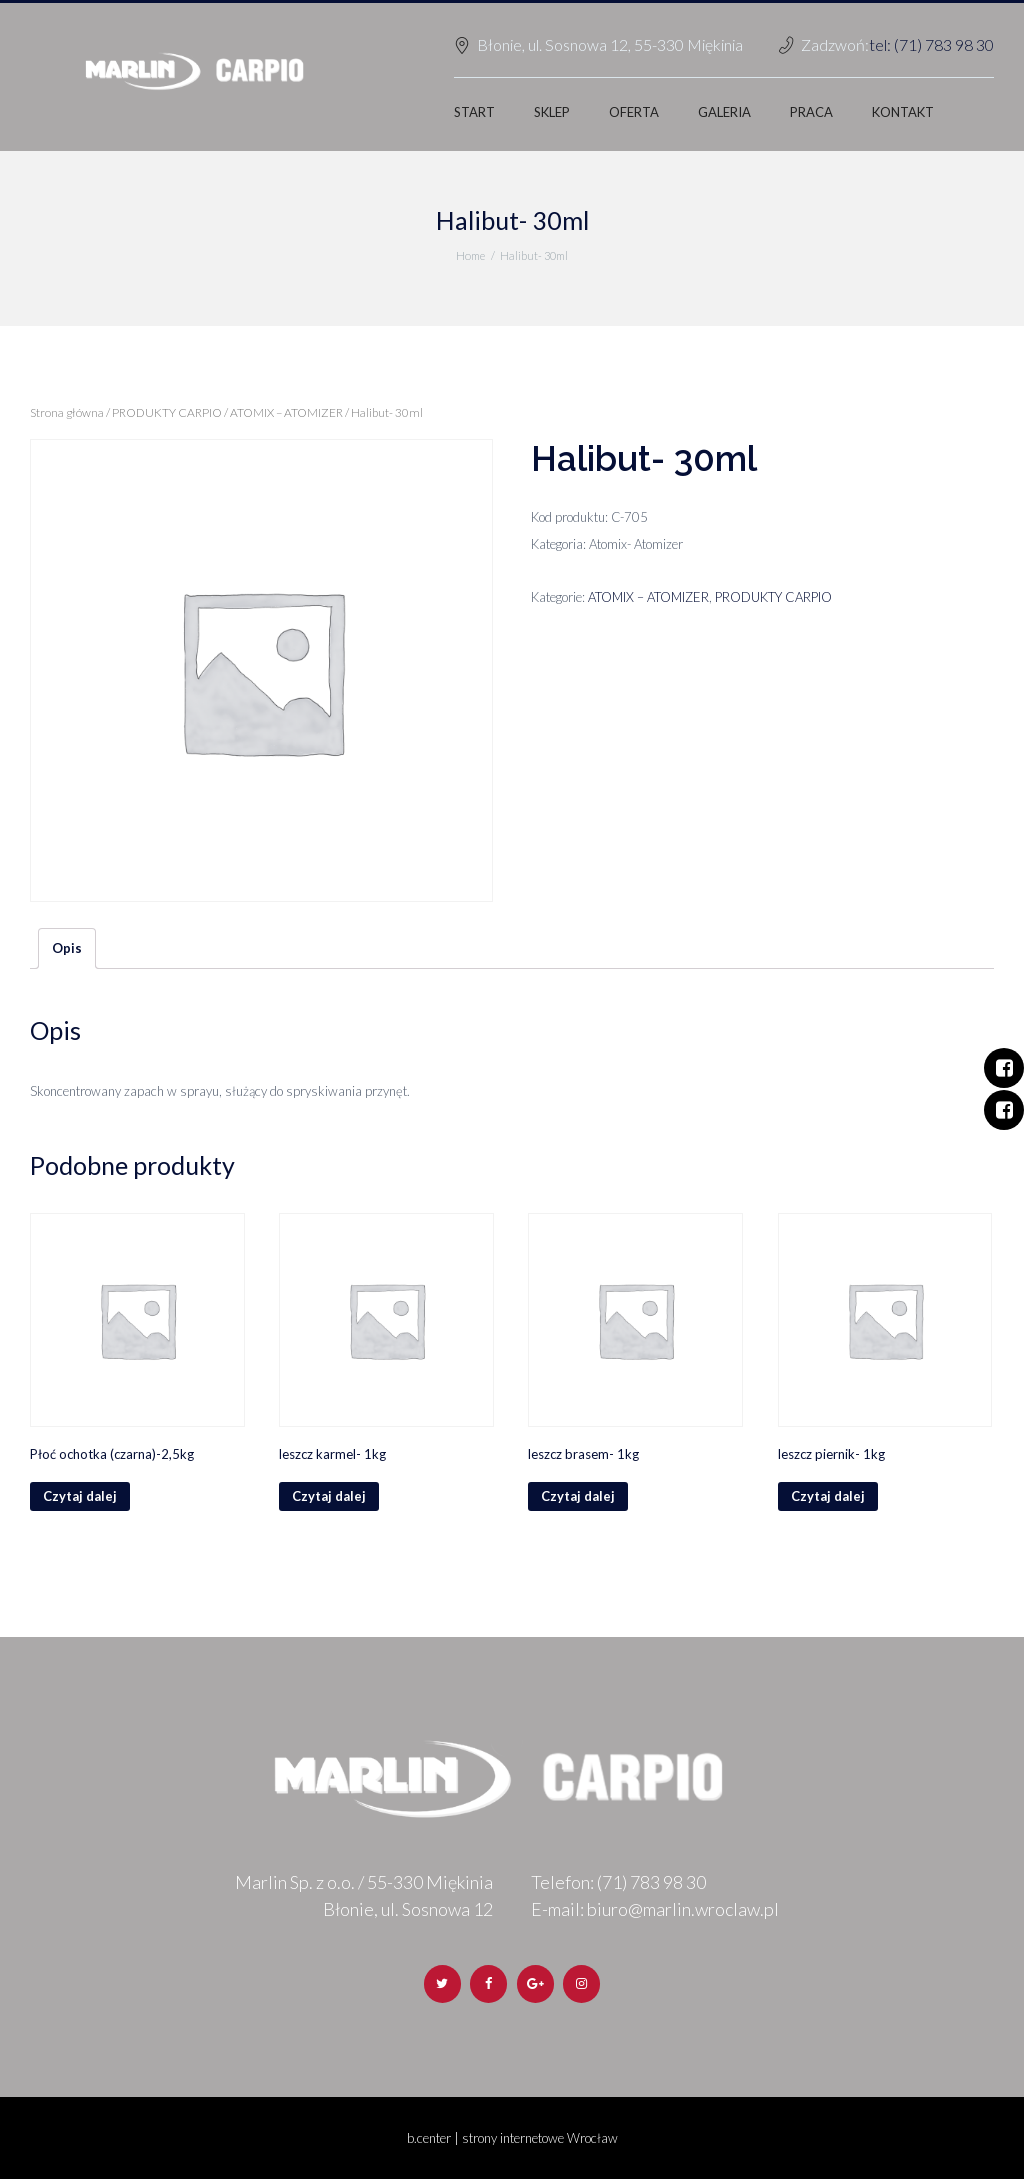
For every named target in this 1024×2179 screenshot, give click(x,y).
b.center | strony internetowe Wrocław (512, 2138)
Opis (67, 948)
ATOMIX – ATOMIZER (286, 412)
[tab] (67, 949)
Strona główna (67, 412)
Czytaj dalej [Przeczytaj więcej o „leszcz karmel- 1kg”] (329, 1496)
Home (470, 255)
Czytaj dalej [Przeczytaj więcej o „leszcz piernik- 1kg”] (828, 1496)
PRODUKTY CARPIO (167, 412)
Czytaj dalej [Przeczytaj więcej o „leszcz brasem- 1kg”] (578, 1496)
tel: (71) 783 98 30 (931, 44)
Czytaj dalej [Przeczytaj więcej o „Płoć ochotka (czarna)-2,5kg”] (80, 1496)
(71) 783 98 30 (651, 1882)
